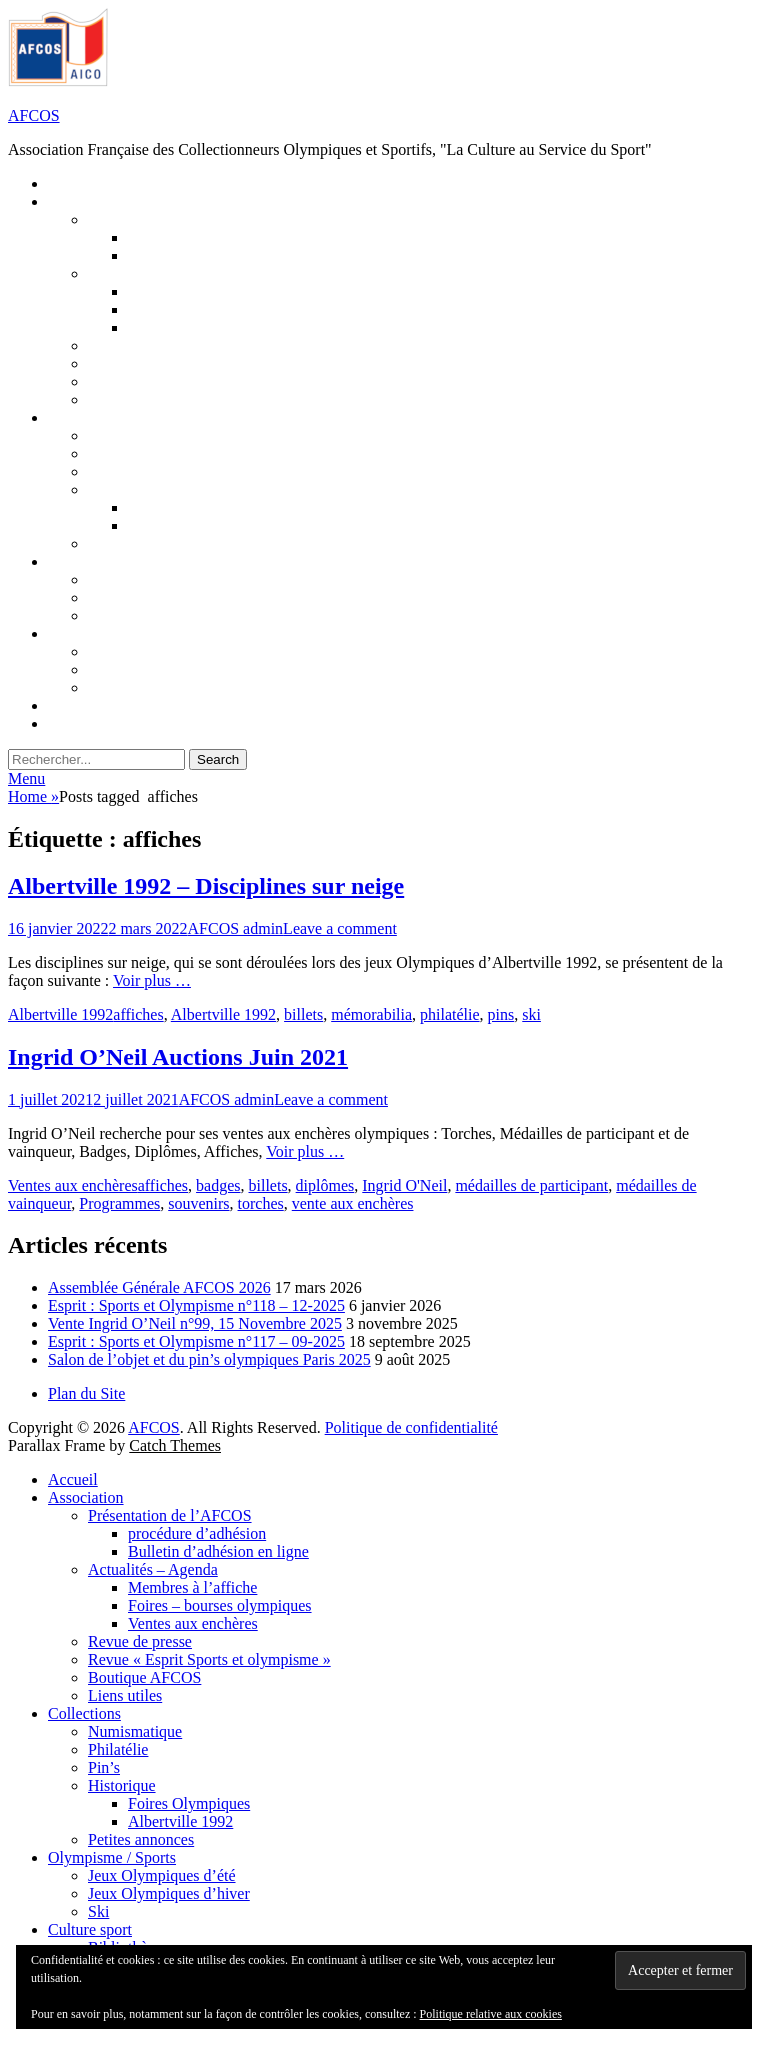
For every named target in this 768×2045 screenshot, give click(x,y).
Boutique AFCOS (144, 1677)
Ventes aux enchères (73, 1185)
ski (531, 1014)
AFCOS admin (236, 928)
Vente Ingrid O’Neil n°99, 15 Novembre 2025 (195, 1323)
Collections (84, 1713)
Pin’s (104, 1767)
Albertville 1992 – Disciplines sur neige (206, 886)
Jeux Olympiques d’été (162, 1875)
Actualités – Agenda (153, 1569)
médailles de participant (531, 1185)
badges (218, 1185)
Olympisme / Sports (112, 1857)
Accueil (73, 1479)
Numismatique (135, 1731)
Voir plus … (152, 980)
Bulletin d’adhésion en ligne (218, 1551)
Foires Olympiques (189, 1803)
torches (261, 1203)
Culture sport (90, 1929)
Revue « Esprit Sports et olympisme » (209, 1659)
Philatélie (118, 1749)
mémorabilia (371, 1014)
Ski (98, 1911)
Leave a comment (340, 928)
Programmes (119, 1203)
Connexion (100, 723)
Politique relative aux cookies (491, 2014)
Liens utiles (125, 1695)
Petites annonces (141, 1839)
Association (86, 1497)
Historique (122, 1785)
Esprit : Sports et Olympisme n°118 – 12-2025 (196, 1305)
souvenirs (198, 1203)
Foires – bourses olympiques (220, 1605)
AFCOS (34, 115)
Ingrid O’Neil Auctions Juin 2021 (178, 1057)
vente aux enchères (353, 1203)
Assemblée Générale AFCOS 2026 (159, 1287)
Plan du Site (86, 1393)
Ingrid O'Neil (404, 1185)
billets (303, 1014)
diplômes (325, 1185)
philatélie (450, 1014)
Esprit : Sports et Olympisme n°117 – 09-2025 (196, 1341)
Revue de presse (140, 1641)
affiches (138, 1014)
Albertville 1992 (60, 1014)
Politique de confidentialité (411, 1427)
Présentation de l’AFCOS (170, 1515)
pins (501, 1014)
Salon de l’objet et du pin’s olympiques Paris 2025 (209, 1359)
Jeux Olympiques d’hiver (189, 597)
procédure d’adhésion (197, 1533)
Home (33, 796)
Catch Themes (175, 1445)
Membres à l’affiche (192, 1587)
